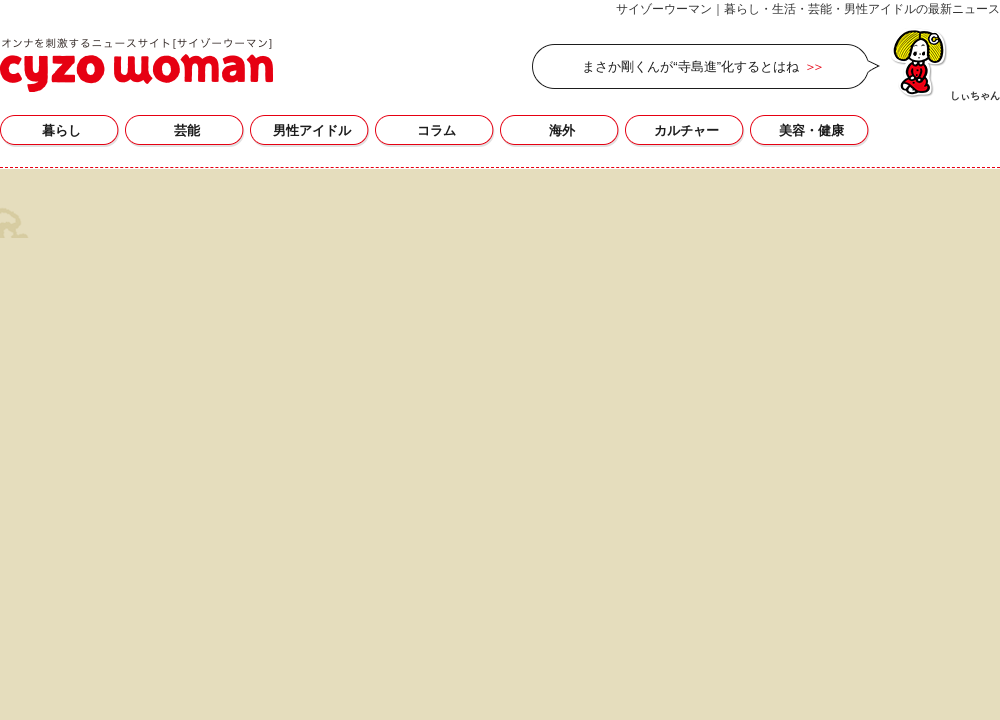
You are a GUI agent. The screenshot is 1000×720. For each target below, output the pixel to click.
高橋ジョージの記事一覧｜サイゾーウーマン (136, 65)
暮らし (61, 130)
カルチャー (686, 130)
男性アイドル (312, 130)
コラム (436, 130)
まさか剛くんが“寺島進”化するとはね (690, 66)
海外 (562, 130)
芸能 (187, 130)
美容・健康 (811, 130)
